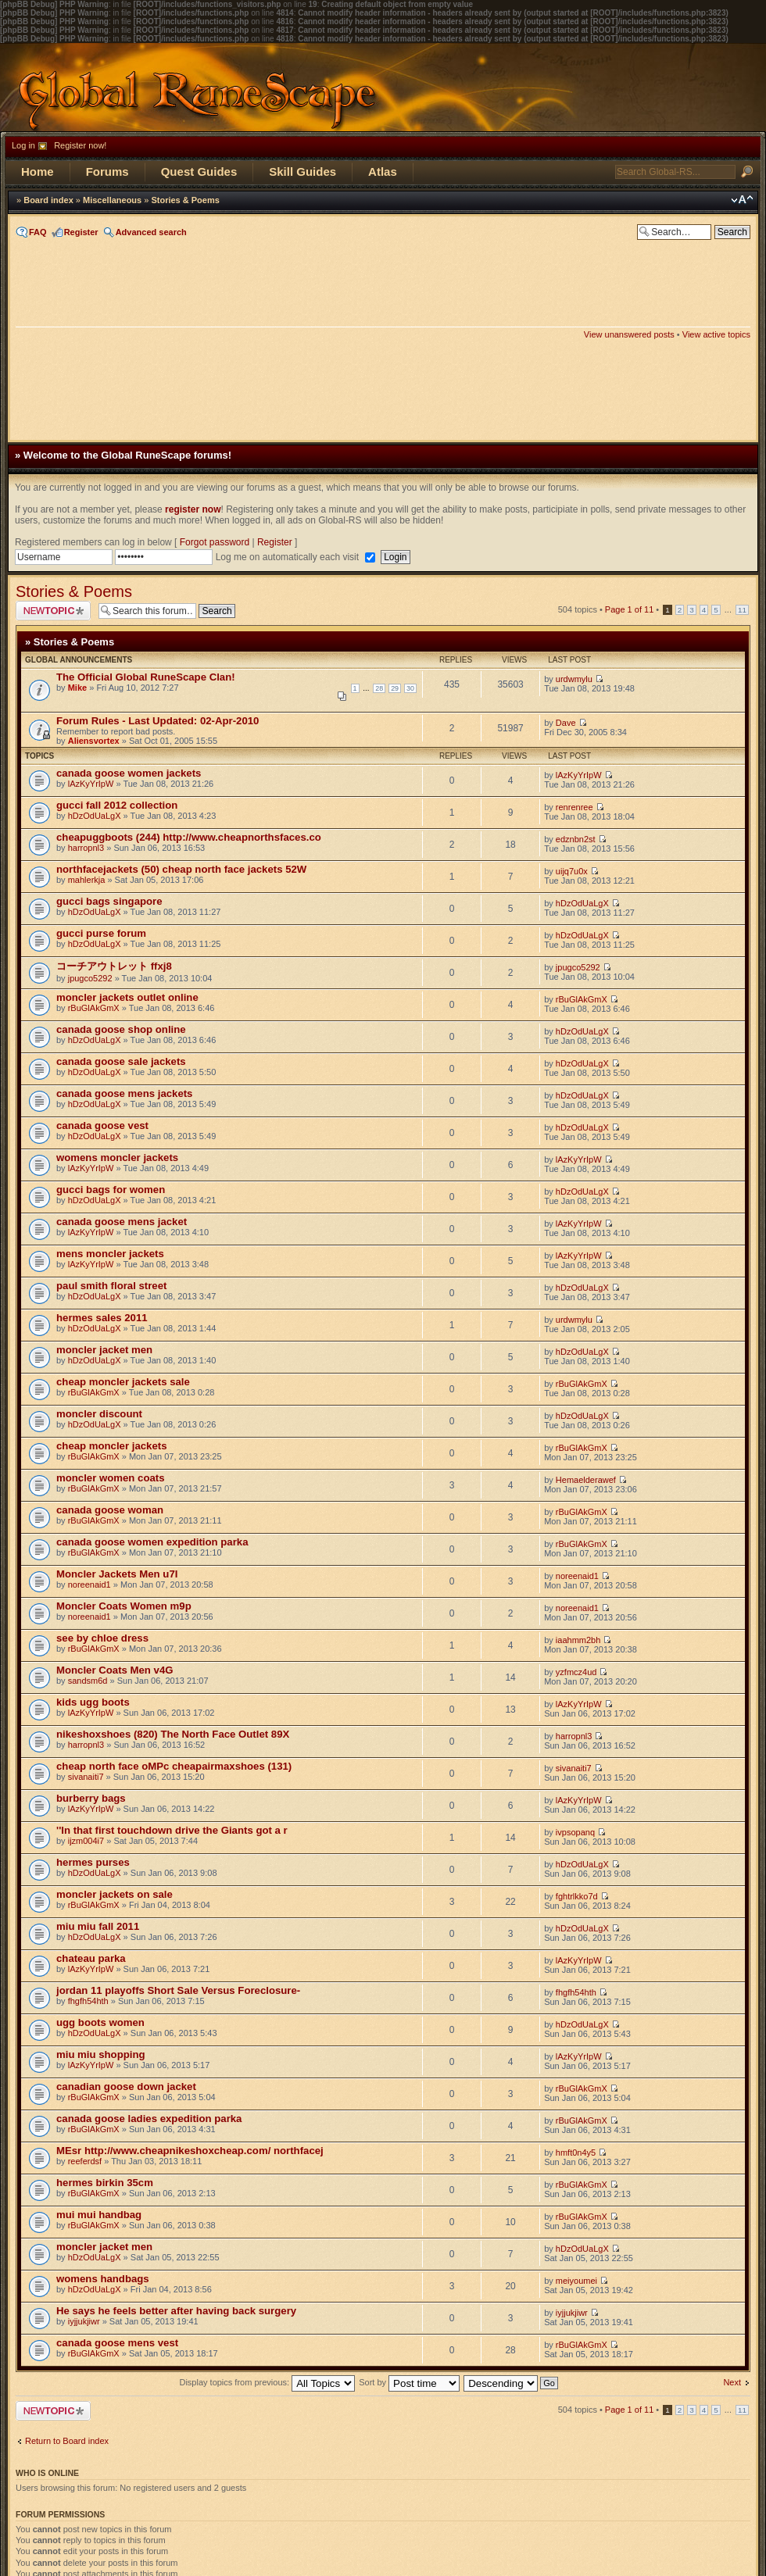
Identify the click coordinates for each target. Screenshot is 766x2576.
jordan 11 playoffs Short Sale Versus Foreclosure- (178, 1990)
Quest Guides (199, 171)
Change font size (742, 200)
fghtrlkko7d (577, 1896)
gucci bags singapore (109, 901)
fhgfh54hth (88, 2001)
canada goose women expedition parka (152, 1542)
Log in (23, 145)
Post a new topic (53, 610)
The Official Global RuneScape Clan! (145, 677)
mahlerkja (87, 879)
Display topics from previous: (267, 2382)
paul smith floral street (111, 1286)
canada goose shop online (121, 1029)
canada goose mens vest (117, 2343)
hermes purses (93, 1862)
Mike (77, 687)
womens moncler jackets (117, 1157)
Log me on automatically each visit (289, 557)
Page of (629, 609)
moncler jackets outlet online (127, 997)
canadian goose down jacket (126, 2086)
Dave (566, 722)
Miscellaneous (112, 200)
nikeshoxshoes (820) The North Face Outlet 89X (172, 1734)
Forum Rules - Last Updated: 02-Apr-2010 (157, 721)
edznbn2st (576, 839)
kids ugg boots (93, 1702)
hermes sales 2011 (102, 1318)
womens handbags (102, 2279)
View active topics (716, 334)
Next (732, 2382)
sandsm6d (88, 1680)
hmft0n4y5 (576, 2152)
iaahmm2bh (578, 1640)
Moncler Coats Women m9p (124, 1606)
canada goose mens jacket (121, 1221)
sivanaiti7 (86, 1776)
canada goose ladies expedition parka (149, 2118)
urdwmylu (574, 679)
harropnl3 (86, 847)
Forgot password (214, 542)
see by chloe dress (102, 1638)
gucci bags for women (110, 1189)
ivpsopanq (575, 1832)
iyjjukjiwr (84, 2321)
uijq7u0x (572, 871)
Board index (48, 200)
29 (395, 688)
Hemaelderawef (586, 1480)
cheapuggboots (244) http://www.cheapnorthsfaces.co (188, 837)
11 (742, 610)
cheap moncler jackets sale (123, 1382)
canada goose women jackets (128, 773)
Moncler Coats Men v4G (115, 1670)
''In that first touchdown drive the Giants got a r (172, 1830)
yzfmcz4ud (576, 1672)
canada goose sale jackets (121, 1061)
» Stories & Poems (69, 642)
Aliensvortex (94, 740)
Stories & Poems (185, 200)
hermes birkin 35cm (104, 2182)
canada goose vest (102, 1125)
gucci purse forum (101, 933)
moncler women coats (110, 1478)
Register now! (80, 145)
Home (37, 171)
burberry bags (91, 1798)
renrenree (574, 807)
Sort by (409, 2382)
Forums (107, 171)
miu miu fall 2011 (97, 1926)
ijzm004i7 (86, 1840)
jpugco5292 (90, 978)
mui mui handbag (98, 2215)
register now (192, 509)
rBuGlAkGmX (94, 1008)
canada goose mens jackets (124, 1093)
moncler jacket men (104, 1350)
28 (379, 688)
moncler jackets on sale (114, 1894)
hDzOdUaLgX (94, 815)
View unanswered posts (629, 334)
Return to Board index (67, 2441)
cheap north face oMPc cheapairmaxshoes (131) (174, 1766)
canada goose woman (109, 1510)
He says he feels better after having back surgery (176, 2311)
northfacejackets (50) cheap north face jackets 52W (181, 869)
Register (81, 232)
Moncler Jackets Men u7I (116, 1574)
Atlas (382, 171)
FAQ (38, 232)
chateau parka (91, 1958)
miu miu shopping (100, 2054)
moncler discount (99, 1414)
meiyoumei (576, 2280)
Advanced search (151, 232)
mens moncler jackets (110, 1253)
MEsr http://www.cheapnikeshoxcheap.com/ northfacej (190, 2150)
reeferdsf (85, 2161)
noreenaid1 (89, 1584)
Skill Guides (302, 171)
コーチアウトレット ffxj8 (114, 966)
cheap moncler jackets (111, 1446)
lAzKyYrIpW (91, 783)
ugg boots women (100, 2022)
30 (410, 688)
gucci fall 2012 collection (116, 805)
